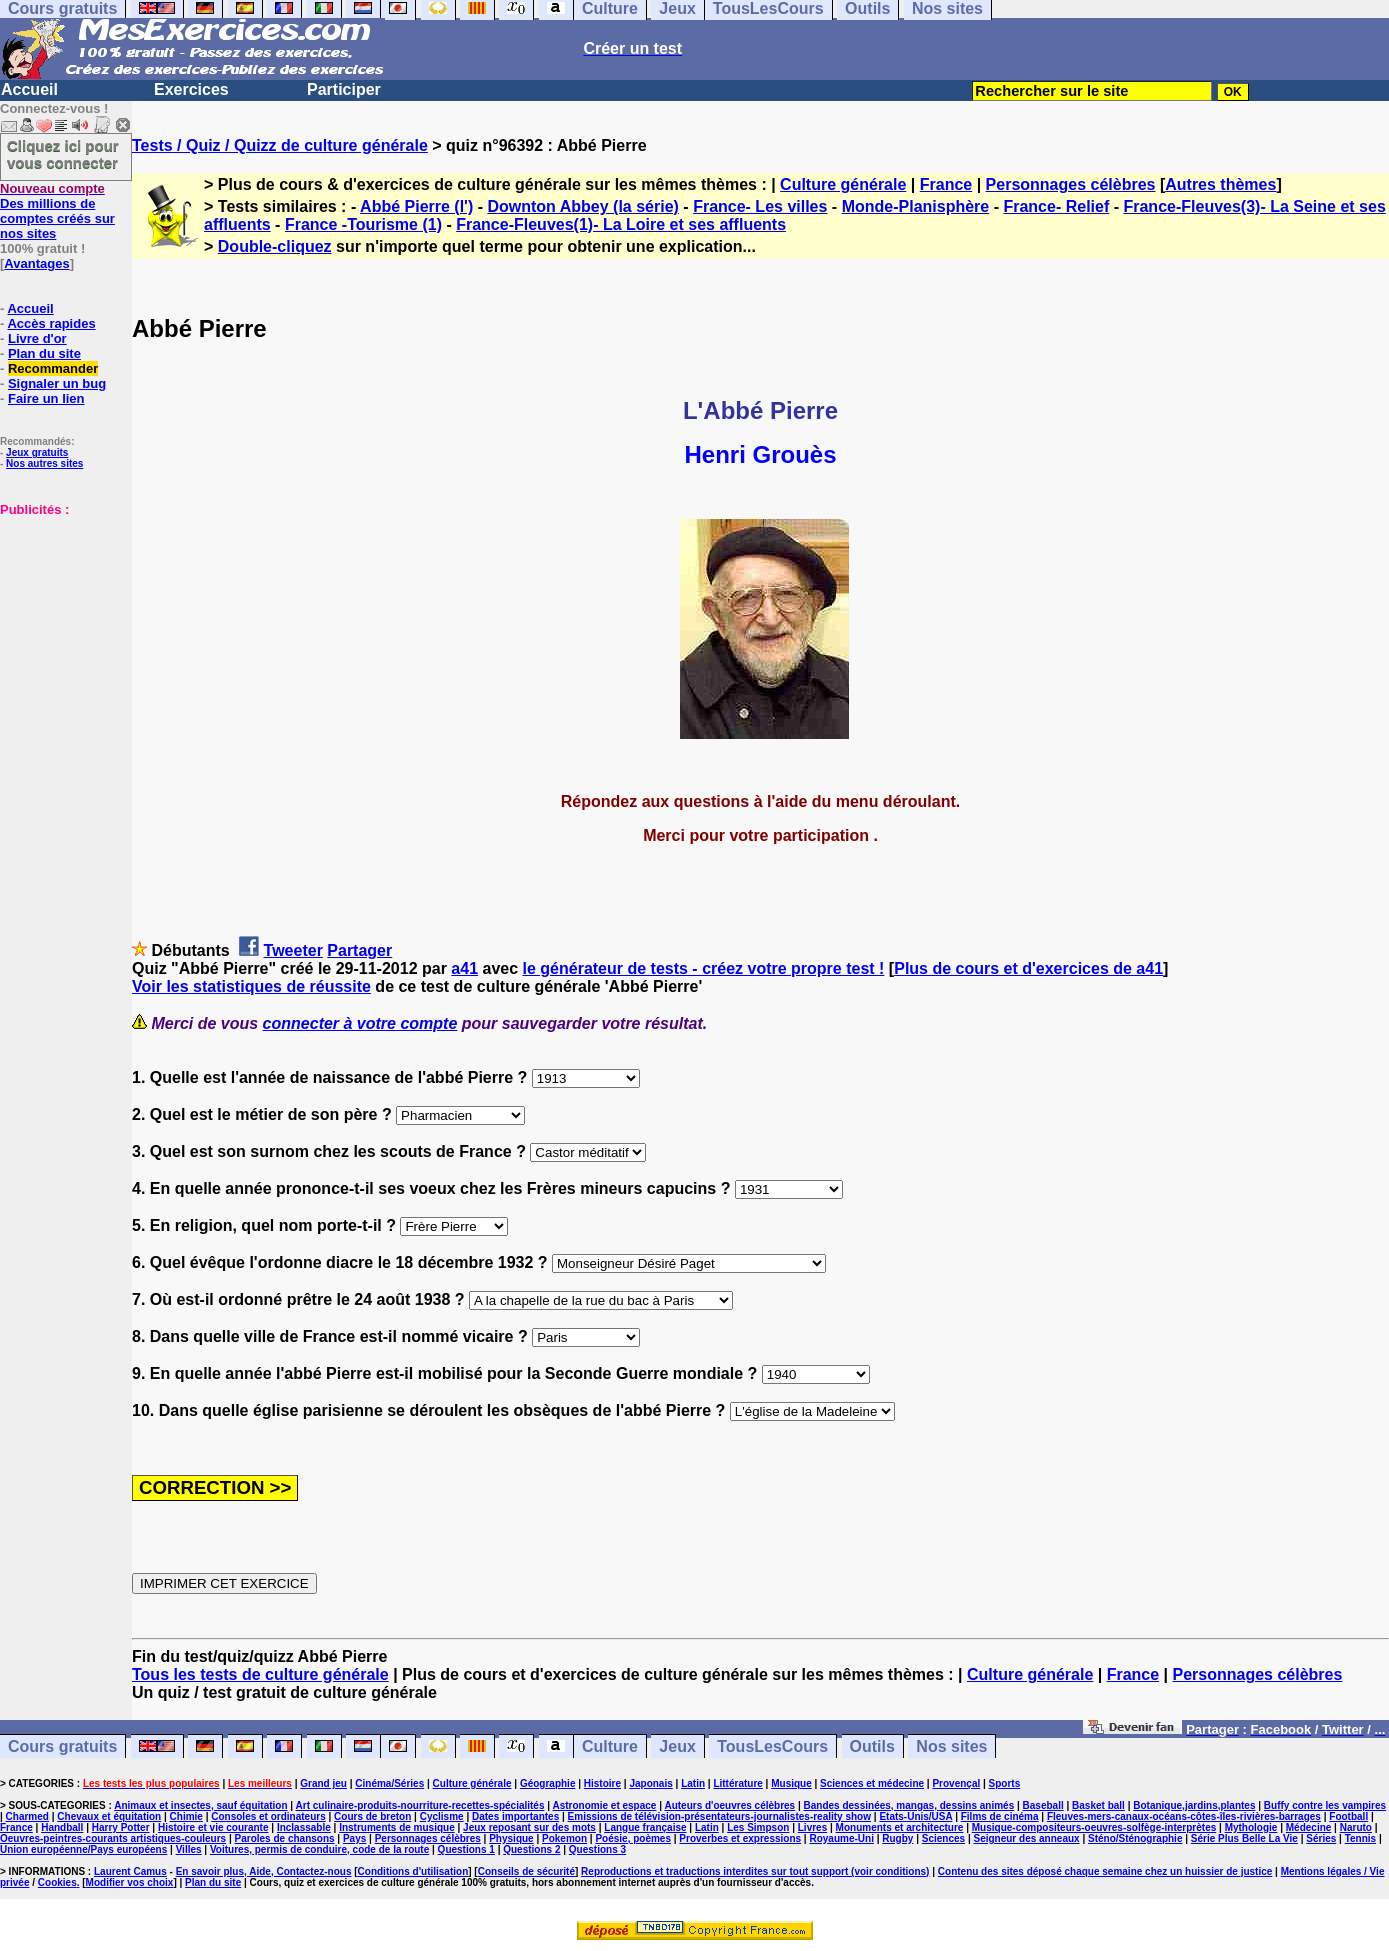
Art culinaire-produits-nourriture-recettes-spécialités (420, 1805)
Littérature (737, 1783)
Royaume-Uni (841, 1838)
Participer (344, 89)
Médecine (1309, 1827)
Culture (610, 1746)
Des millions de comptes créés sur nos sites (57, 211)
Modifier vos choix (130, 1882)
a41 (464, 968)
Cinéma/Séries (389, 1783)
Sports (1005, 1783)
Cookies (57, 1882)
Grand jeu (323, 1783)
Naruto (1356, 1827)
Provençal (956, 1783)
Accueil (29, 89)
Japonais (650, 1783)
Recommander (53, 368)
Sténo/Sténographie (1135, 1838)
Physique (511, 1838)
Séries (1321, 1838)
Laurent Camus (130, 1871)
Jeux (677, 1746)
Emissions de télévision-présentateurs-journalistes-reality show (719, 1816)
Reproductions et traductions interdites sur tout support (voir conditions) (755, 1871)
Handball (62, 1827)
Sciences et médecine (872, 1783)
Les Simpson (758, 1827)
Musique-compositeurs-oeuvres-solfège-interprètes (1094, 1827)
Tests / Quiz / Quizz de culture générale (280, 145)
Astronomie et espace (604, 1805)
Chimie (186, 1816)
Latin (693, 1783)
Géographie (548, 1783)
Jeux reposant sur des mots (529, 1827)
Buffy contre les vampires (1325, 1805)
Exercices (191, 89)
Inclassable (304, 1827)
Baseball (1043, 1805)
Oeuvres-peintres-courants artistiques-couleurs (113, 1838)
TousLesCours (772, 1746)
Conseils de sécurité (526, 1871)
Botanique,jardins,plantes (1194, 1805)
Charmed (27, 1816)
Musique (791, 1783)
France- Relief (1056, 206)
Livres (812, 1827)
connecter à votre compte (360, 1023)
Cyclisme (442, 1816)
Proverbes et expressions (740, 1838)
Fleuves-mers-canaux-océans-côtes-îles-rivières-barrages (1184, 1816)
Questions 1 (466, 1849)
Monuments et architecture (900, 1827)
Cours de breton (372, 1816)
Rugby (897, 1838)
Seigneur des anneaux (1026, 1838)
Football (1348, 1816)
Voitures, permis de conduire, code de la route (319, 1849)
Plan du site (44, 353)
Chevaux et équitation (109, 1816)
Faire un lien (46, 398)
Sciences (943, 1838)
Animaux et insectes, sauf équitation (200, 1805)
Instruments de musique (397, 1827)
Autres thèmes (1220, 184)
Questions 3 (597, 1849)
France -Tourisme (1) (363, 224)
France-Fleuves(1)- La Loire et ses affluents (621, 224)
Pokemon (564, 1838)
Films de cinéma (1000, 1816)
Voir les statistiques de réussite (251, 986)
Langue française (645, 1827)
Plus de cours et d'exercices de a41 (1028, 968)
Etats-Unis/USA (915, 1816)
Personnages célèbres (1071, 184)
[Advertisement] (60, 617)
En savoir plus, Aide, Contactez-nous (264, 1871)
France (946, 184)
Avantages (36, 263)
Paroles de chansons (285, 1838)
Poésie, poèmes (633, 1838)
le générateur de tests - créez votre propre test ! (704, 968)
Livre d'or (37, 338)
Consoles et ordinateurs (268, 1816)
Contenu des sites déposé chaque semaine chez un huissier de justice (1105, 1871)
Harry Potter (121, 1827)
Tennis (1360, 1838)
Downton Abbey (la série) (582, 206)
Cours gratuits (62, 1746)
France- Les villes (760, 206)
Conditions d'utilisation (413, 1871)
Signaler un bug (57, 383)
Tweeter (293, 950)
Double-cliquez (275, 246)
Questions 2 (531, 1849)
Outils (872, 1746)
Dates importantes (515, 1816)
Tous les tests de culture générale (260, 1674)
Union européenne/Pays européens (83, 1849)
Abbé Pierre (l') (416, 206)
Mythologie (1251, 1827)
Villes (189, 1849)
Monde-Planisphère (916, 206)
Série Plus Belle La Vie (1244, 1838)
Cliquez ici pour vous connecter (63, 154)
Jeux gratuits (37, 452)
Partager (359, 950)
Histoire (602, 1783)
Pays (354, 1838)
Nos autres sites (44, 463)
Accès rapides (51, 323)
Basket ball (1098, 1805)
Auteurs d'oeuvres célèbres (729, 1805)
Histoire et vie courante (213, 1827)
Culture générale (843, 184)
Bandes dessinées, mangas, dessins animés (909, 1805)
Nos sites (951, 1746)
